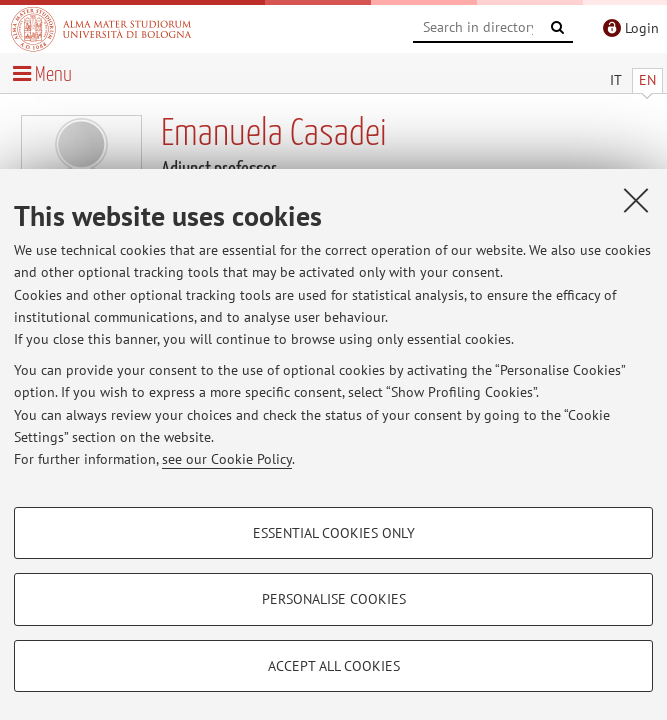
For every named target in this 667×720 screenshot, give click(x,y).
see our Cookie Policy (227, 459)
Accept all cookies (334, 666)
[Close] (636, 200)
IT (616, 80)
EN (647, 80)
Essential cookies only (334, 533)
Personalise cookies (334, 599)
